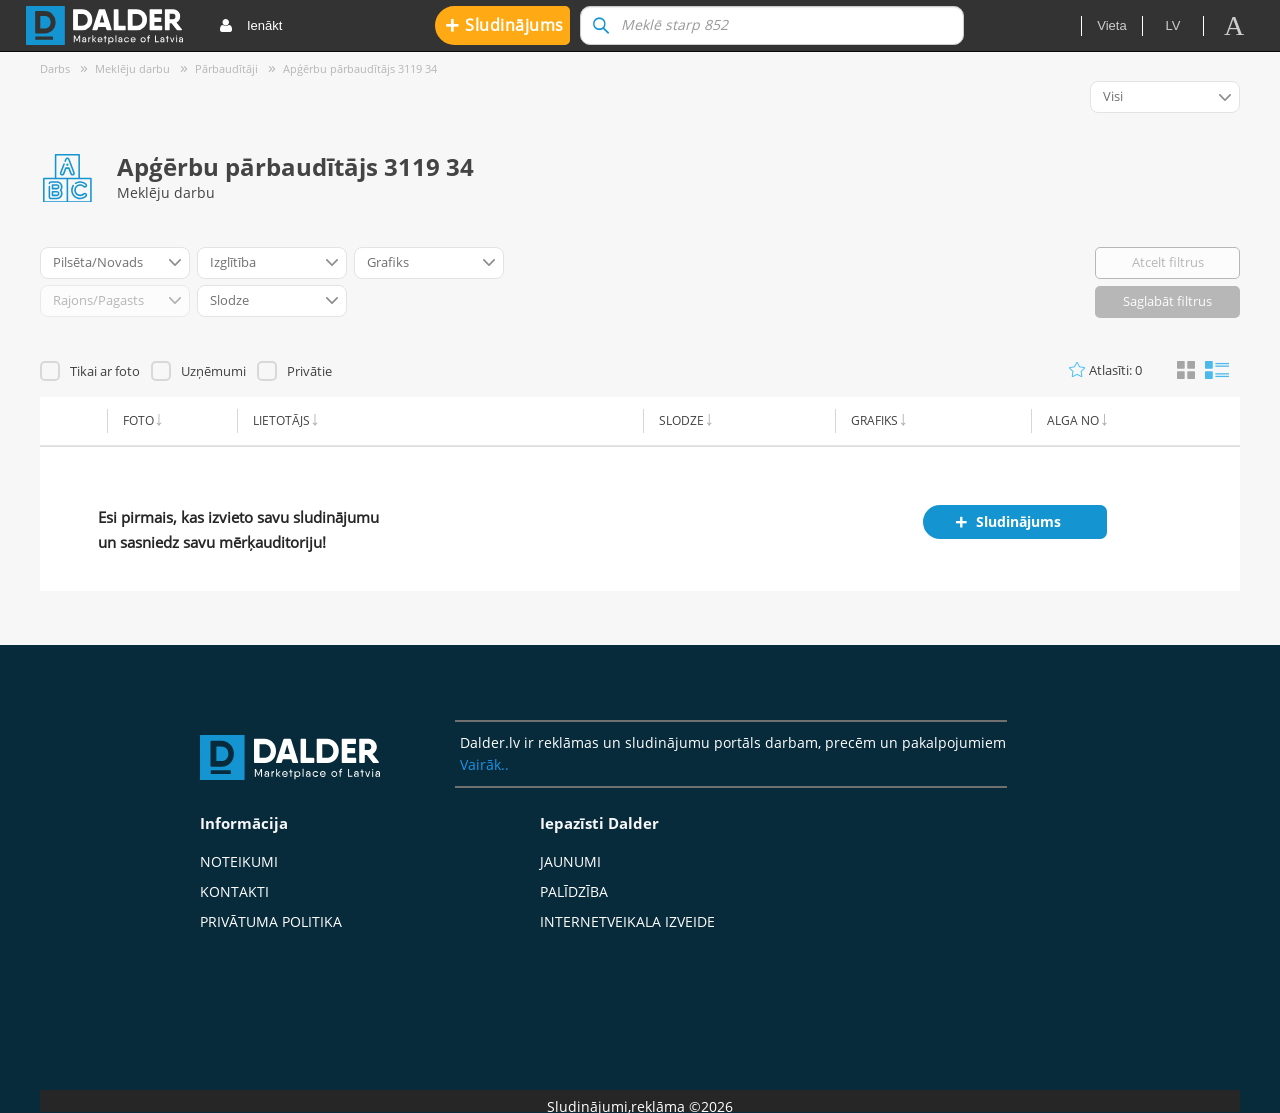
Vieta (1111, 25)
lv (1173, 25)
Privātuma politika (271, 921)
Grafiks (874, 420)
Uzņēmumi (213, 371)
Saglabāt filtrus (1167, 301)
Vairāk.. (484, 764)
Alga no (1073, 420)
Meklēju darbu (132, 68)
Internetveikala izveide (627, 921)
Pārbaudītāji (226, 68)
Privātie (309, 371)
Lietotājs (281, 420)
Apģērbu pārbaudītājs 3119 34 (360, 68)
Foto (138, 420)
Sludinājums (504, 24)
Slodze (681, 420)
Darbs (55, 68)
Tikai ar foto (105, 371)
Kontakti (234, 891)
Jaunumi (570, 861)
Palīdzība (574, 891)
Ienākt (250, 26)
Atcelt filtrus (1168, 262)
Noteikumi (239, 861)
